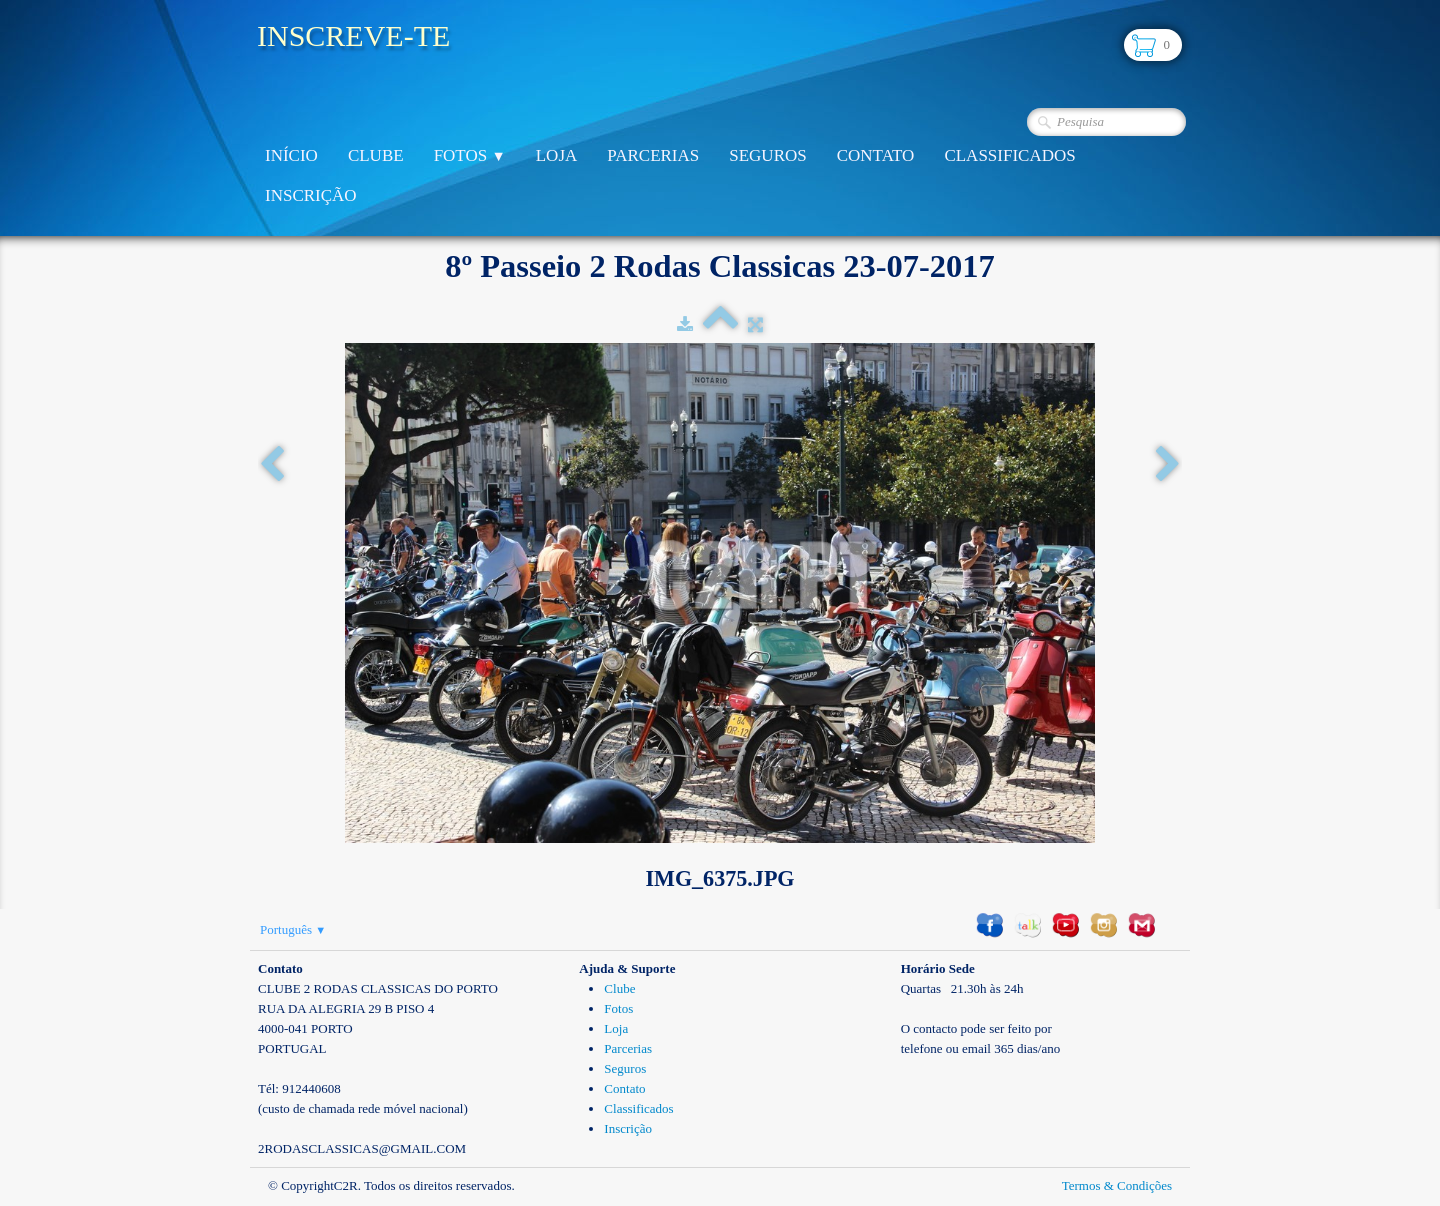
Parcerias (653, 155)
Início (291, 155)
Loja (557, 155)
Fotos (470, 155)
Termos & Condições (1117, 1185)
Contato (876, 155)
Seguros (767, 155)
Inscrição (311, 195)
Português (293, 929)
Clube (376, 155)
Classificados (1009, 155)
